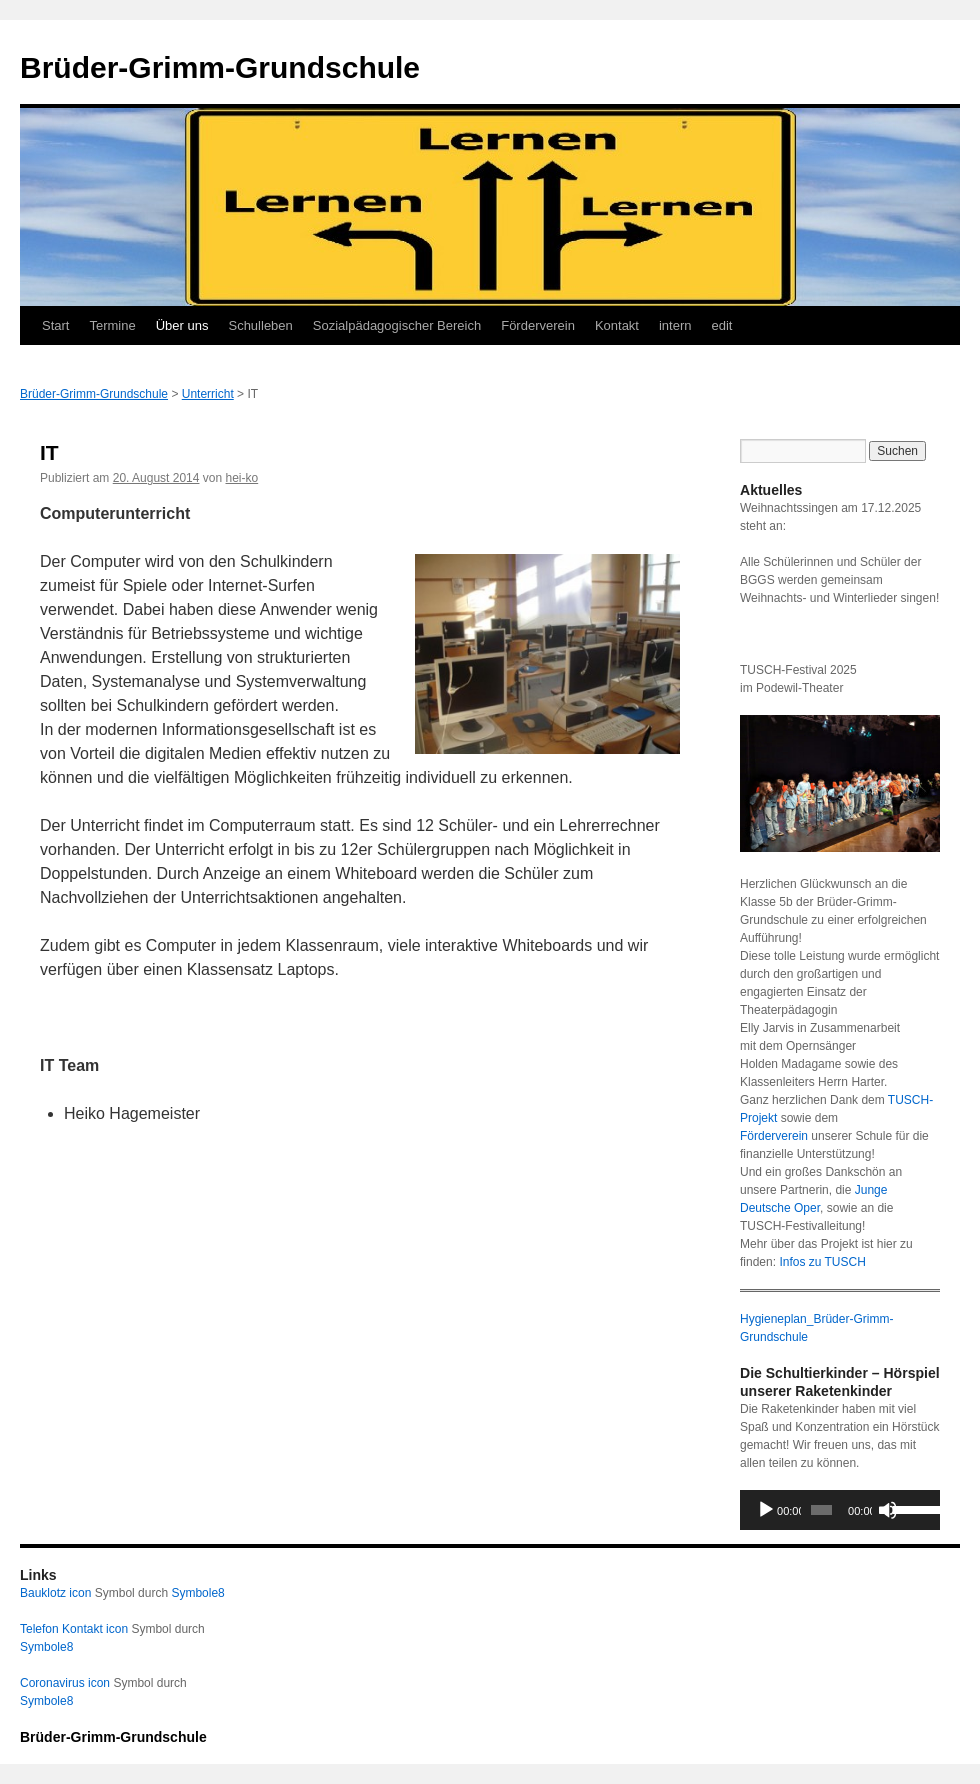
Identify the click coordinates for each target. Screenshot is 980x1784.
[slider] (821, 1510)
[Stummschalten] (888, 1510)
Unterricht (208, 394)
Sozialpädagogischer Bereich (397, 325)
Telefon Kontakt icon (74, 1629)
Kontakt (617, 325)
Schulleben (260, 325)
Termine (112, 325)
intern (675, 325)
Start (55, 325)
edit (722, 325)
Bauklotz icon (55, 1593)
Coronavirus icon (65, 1683)
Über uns (182, 325)
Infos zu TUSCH (822, 1262)
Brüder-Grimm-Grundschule (220, 67)
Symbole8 (197, 1593)
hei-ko (242, 478)
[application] (840, 1510)
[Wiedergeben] (766, 1510)
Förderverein (538, 325)
